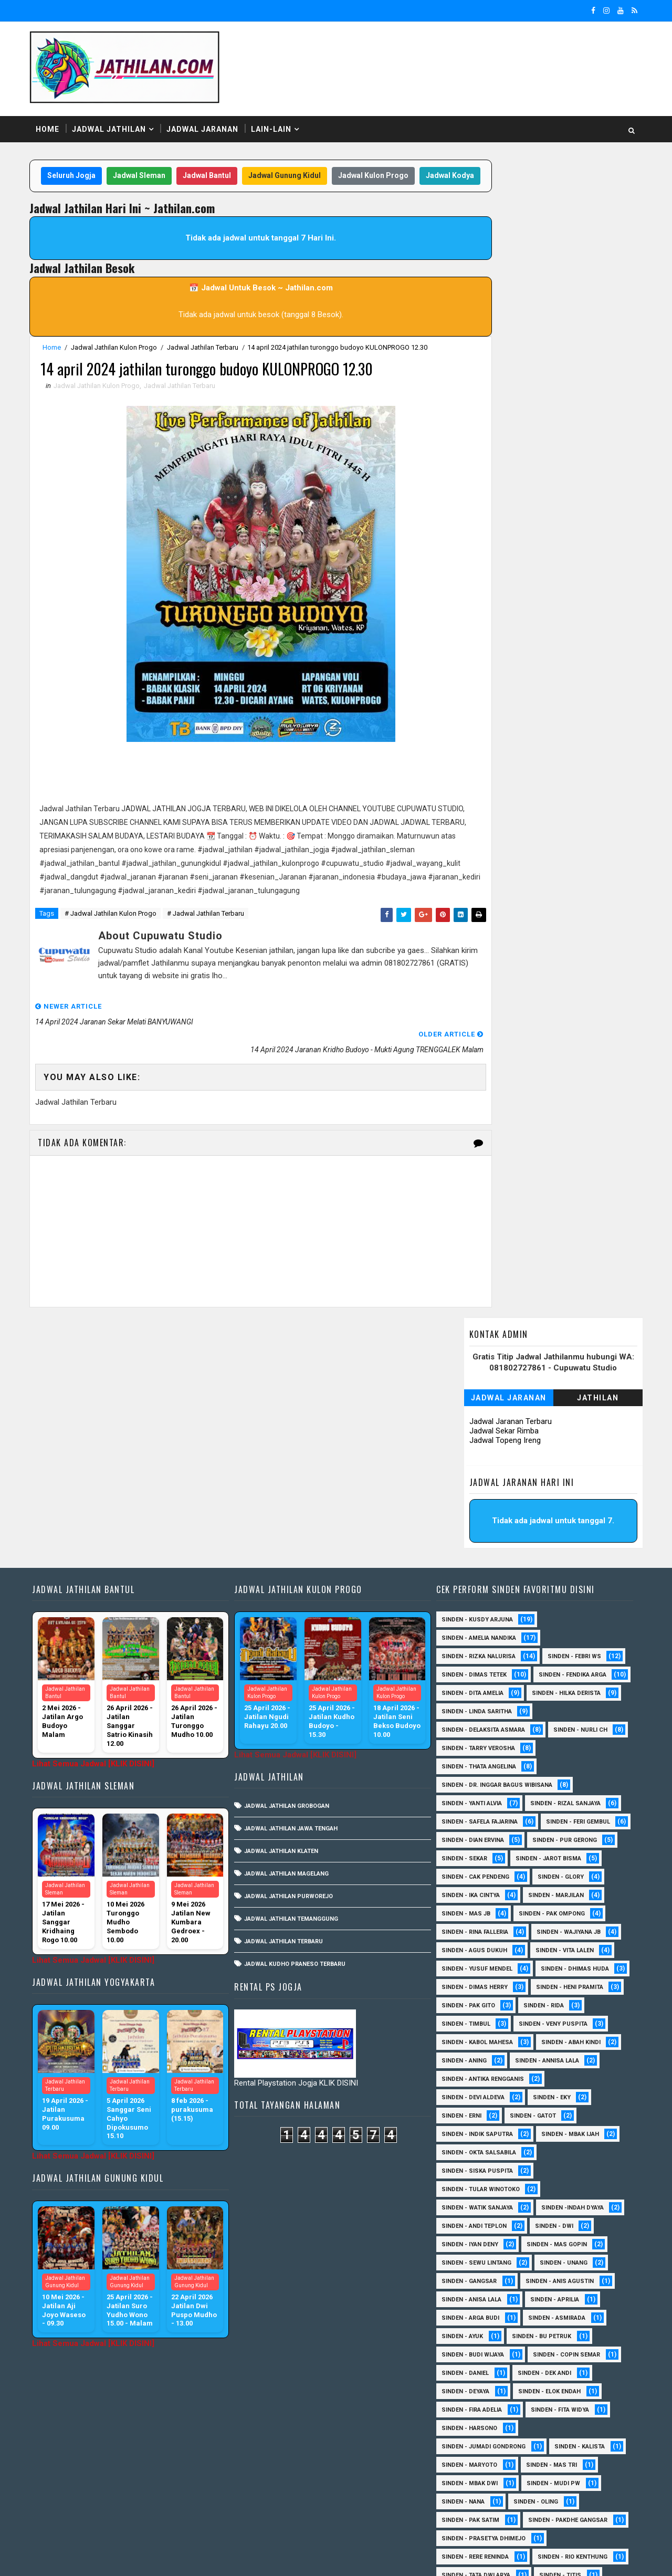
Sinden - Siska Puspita (474, 1992)
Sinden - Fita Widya (557, 2231)
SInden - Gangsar (466, 2102)
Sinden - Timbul (532, 1827)
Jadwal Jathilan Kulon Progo (119, 360)
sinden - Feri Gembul (471, 1643)
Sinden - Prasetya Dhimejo (481, 2378)
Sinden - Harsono (467, 2249)
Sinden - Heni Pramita (472, 1808)
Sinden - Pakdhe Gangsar (478, 2360)
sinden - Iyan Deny (467, 2065)
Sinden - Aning (461, 1882)
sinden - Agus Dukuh (564, 1753)
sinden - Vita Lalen (468, 1771)
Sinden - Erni (459, 1937)
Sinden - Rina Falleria (566, 1735)
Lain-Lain (276, 120)
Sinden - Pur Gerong (471, 1661)
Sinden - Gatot (530, 1937)
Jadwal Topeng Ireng (500, 265)
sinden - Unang (561, 2084)
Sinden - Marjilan (467, 1716)
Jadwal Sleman (155, 167)
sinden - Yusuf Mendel (561, 1771)
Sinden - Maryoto (467, 2286)
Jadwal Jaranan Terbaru (506, 247)
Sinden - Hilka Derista (473, 1496)
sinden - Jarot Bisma (472, 1680)
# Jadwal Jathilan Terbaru (210, 943)
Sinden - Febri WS (571, 1441)
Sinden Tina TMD (536, 2470)
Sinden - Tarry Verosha (558, 1551)
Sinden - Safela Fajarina (477, 1624)
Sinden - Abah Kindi (568, 1863)
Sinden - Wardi (462, 2451)
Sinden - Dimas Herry (569, 1790)
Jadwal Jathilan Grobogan (287, 1590)
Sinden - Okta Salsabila (476, 1974)
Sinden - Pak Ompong (472, 1735)
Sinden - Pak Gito (561, 1808)
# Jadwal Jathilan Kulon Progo (115, 943)
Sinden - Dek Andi (542, 2194)
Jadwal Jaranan (207, 120)
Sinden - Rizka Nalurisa (476, 1441)
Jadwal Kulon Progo (389, 167)
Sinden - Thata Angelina (476, 1569)
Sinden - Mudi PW (551, 2304)
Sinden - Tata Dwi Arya (473, 2433)
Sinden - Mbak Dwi (467, 2304)
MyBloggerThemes (214, 2557)
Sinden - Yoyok (536, 2451)
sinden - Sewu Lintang (474, 2084)
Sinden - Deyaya (463, 2213)
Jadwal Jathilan (114, 120)
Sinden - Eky (549, 1918)
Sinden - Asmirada (554, 2139)
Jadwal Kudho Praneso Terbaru (295, 1748)
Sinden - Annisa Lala (544, 1882)
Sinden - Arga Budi (468, 2139)
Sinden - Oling (533, 2323)
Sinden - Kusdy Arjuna (474, 1404)
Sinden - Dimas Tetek (471, 1459)
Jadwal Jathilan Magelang (287, 1658)
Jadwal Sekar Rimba (499, 256)
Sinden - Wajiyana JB (471, 1753)
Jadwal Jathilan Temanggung (292, 1703)
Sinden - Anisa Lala (469, 2121)
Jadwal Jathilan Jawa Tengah (292, 1613)
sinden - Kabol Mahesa (474, 1863)
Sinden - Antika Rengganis (480, 1900)
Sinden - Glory (462, 1698)
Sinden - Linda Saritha (474, 1514)
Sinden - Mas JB (547, 1716)
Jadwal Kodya (244, 188)
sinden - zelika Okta (470, 2507)
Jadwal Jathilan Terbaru (207, 360)
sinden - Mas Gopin (554, 2065)
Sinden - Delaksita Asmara (480, 1533)
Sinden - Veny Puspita (473, 1845)
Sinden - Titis (558, 2433)
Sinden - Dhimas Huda (473, 1790)
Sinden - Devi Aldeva (470, 1918)
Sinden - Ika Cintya (542, 1698)
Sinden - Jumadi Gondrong (481, 2268)
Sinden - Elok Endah (547, 2213)
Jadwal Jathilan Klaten (282, 1635)
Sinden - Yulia (460, 2470)
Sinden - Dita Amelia (570, 1477)
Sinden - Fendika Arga (473, 1477)
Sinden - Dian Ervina (562, 1643)
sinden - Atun (460, 2488)
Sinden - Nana (460, 2323)
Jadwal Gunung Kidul (301, 167)
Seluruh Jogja (88, 167)
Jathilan (593, 223)
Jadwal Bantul (223, 167)
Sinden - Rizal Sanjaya (563, 1606)
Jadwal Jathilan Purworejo (289, 1681)
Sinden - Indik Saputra (474, 1955)
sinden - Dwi (551, 2047)
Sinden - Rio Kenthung (474, 2415)
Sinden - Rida (459, 1827)
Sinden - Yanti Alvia (469, 1606)
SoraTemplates (100, 2557)
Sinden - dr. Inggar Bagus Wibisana (494, 1588)
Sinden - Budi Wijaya (470, 2176)
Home (52, 120)
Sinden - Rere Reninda (472, 2396)
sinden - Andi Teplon (471, 2047)
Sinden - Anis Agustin (557, 2102)
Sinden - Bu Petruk (539, 2157)
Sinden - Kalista (577, 2268)
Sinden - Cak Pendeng (567, 1680)
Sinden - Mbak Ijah (567, 1955)
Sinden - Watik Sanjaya (474, 2029)
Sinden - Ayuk (459, 2157)
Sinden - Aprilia (552, 2121)
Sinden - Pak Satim (468, 2341)
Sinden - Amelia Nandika (476, 1422)
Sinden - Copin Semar (563, 2176)
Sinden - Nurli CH (466, 1551)
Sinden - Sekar (555, 1661)
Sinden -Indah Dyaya (570, 2029)
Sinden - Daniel (462, 2194)
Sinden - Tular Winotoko (478, 2010)
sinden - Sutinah (536, 2488)
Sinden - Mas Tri (548, 2286)
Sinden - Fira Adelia (469, 2231)
